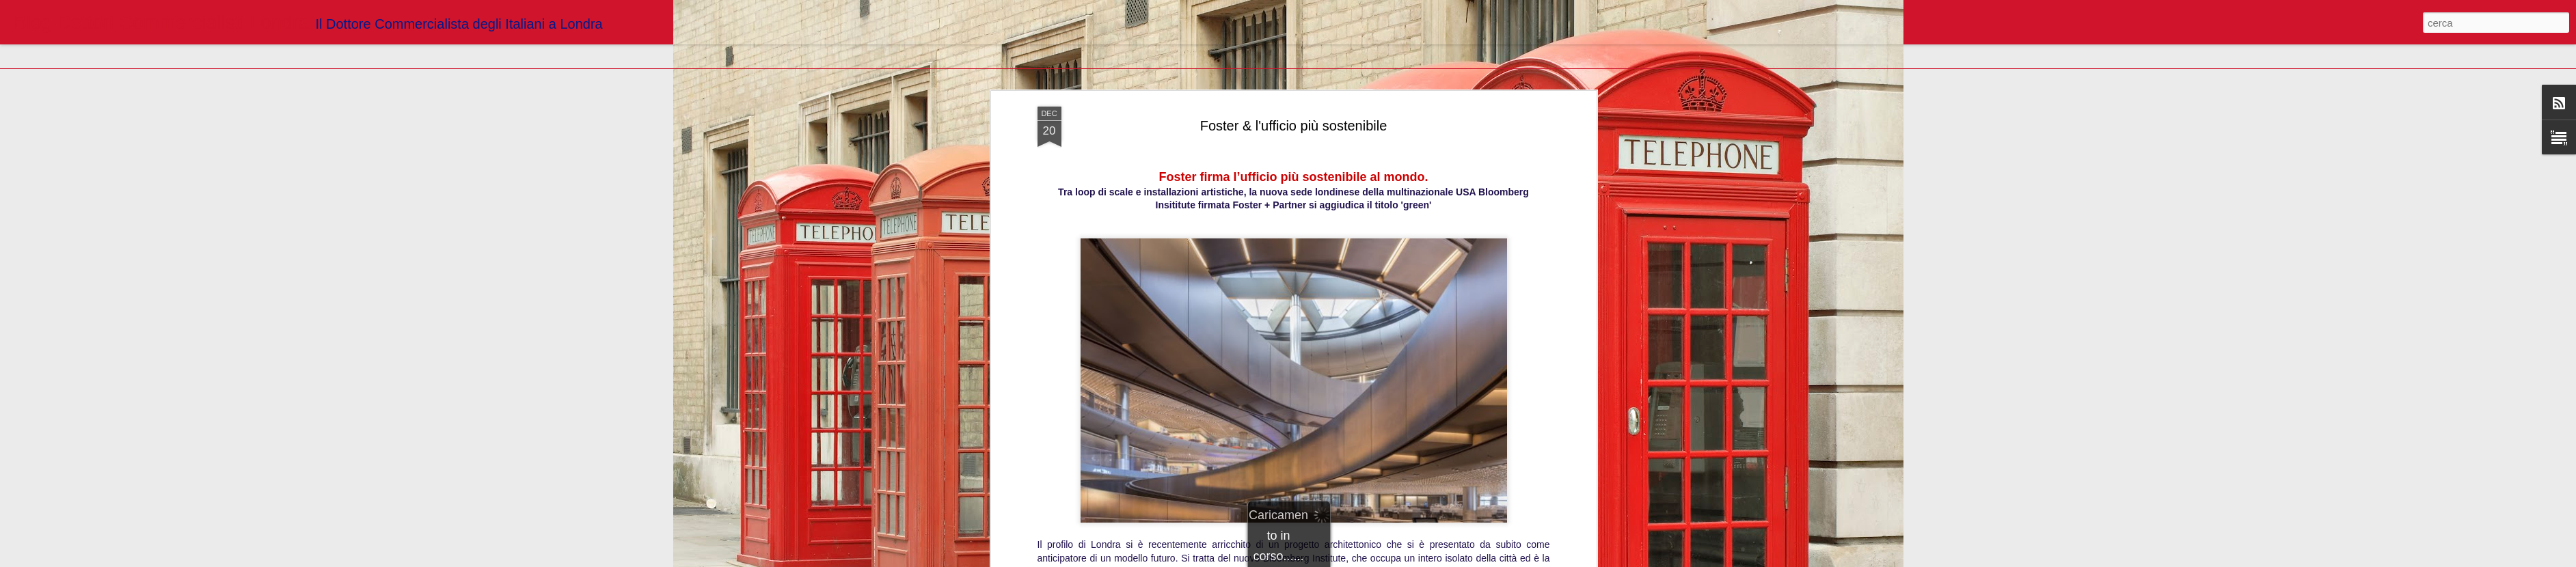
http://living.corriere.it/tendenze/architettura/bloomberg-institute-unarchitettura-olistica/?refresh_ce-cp (1293, 220)
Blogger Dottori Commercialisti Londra (1364, 239)
